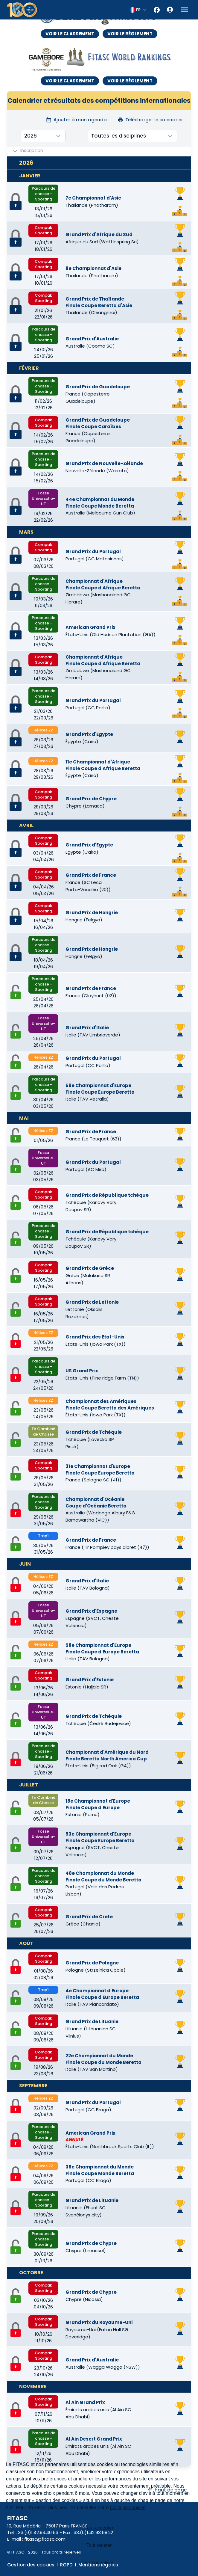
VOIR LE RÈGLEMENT (130, 34)
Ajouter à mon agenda (76, 120)
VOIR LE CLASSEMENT (69, 34)
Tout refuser (99, 2545)
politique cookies (127, 2507)
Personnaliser (99, 2562)
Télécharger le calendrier (150, 120)
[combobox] (138, 9)
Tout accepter (99, 2527)
